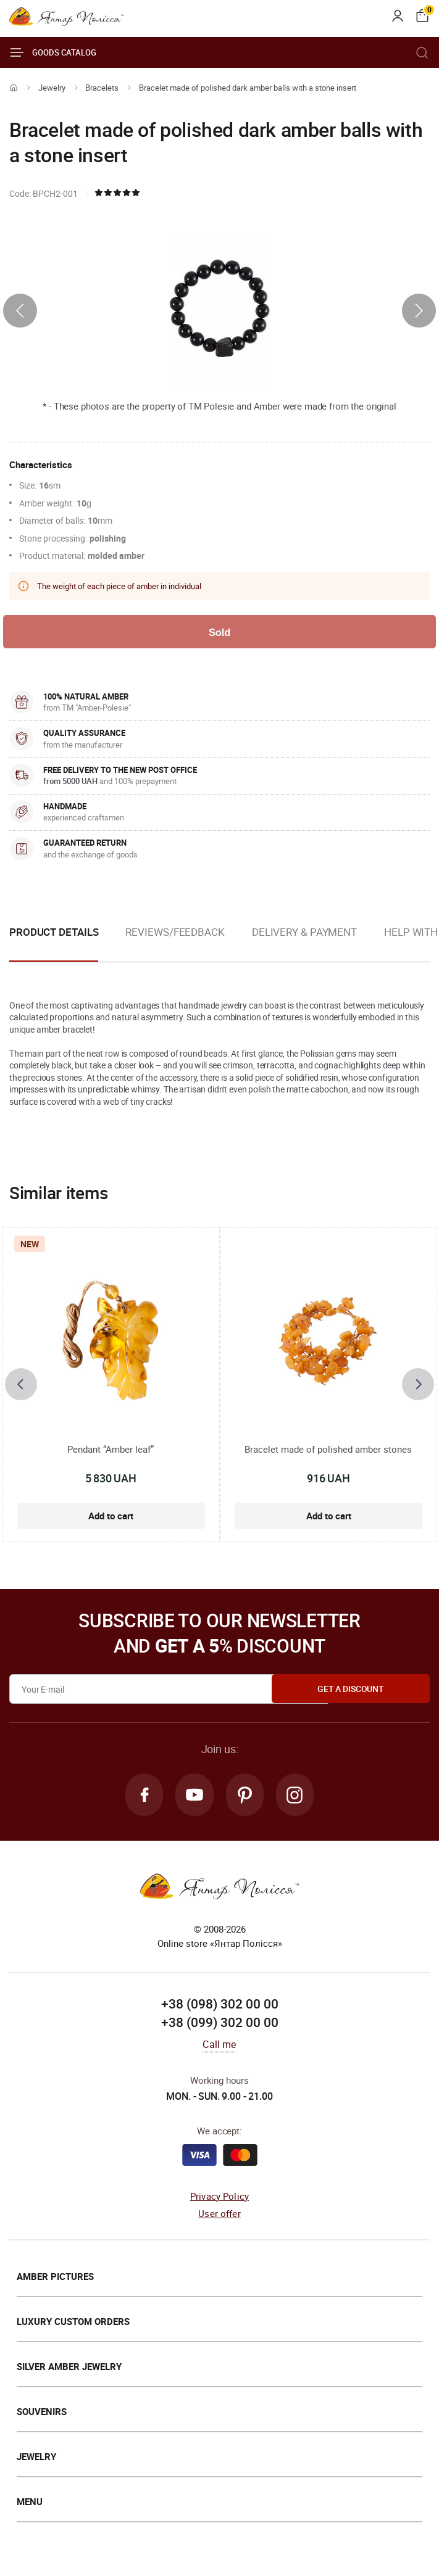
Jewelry (51, 88)
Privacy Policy (219, 2198)
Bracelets (102, 88)
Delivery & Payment (304, 933)
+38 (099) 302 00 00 (219, 2024)
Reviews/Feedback (174, 933)
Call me (219, 2047)
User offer (219, 2216)
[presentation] (20, 311)
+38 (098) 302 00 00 (219, 2006)
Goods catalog (52, 52)
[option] (175, 943)
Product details (53, 933)
